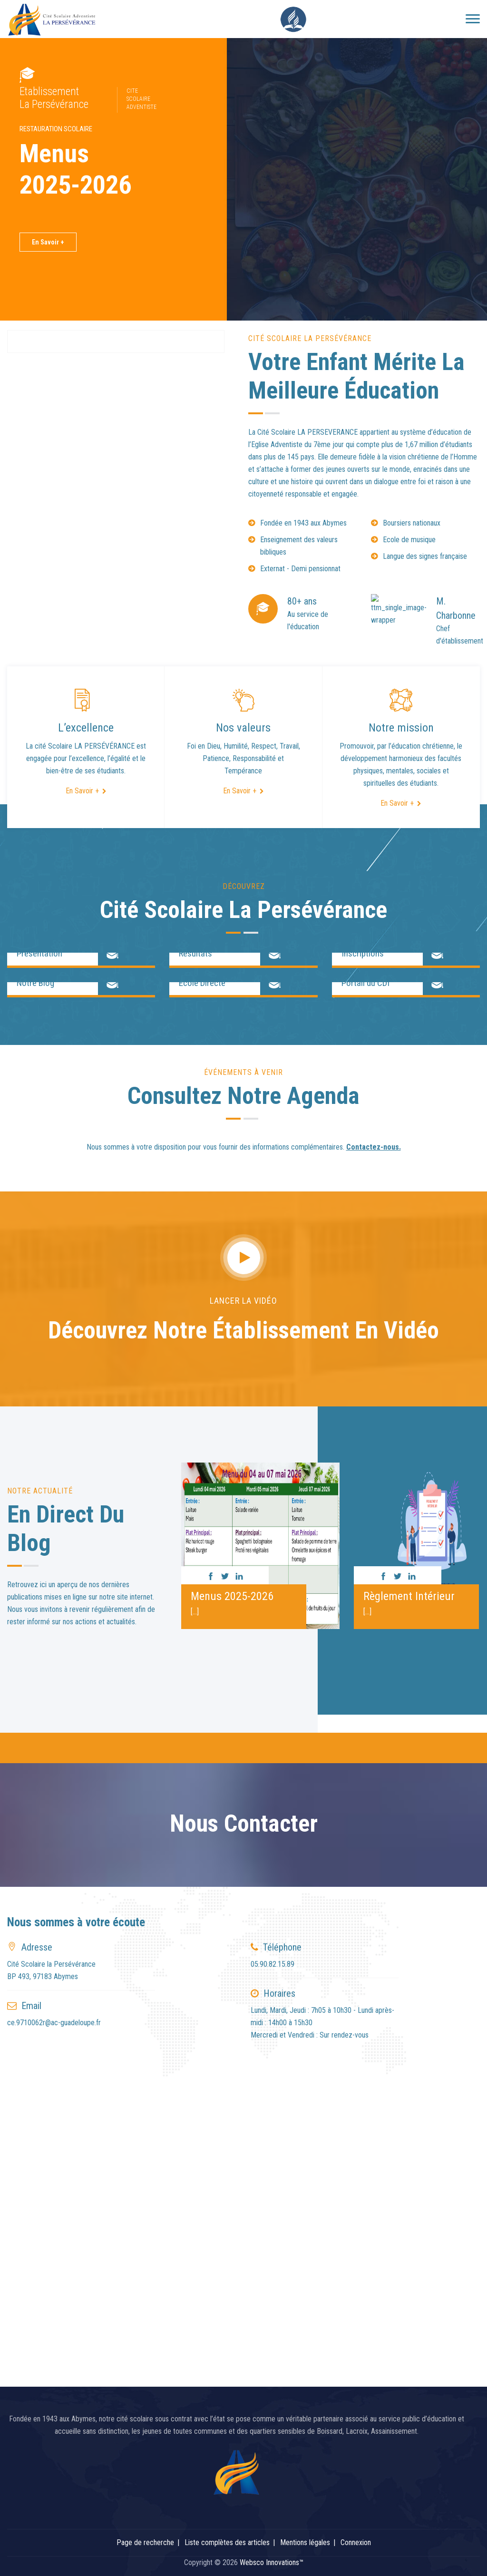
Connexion (356, 2542)
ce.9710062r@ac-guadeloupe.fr (54, 2022)
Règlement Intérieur (409, 1596)
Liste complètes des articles (227, 2542)
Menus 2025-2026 (232, 1596)
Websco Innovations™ (271, 2562)
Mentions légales (305, 2542)
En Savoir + (48, 242)
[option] (260, 1542)
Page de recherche (145, 2542)
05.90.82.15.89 (272, 1964)
